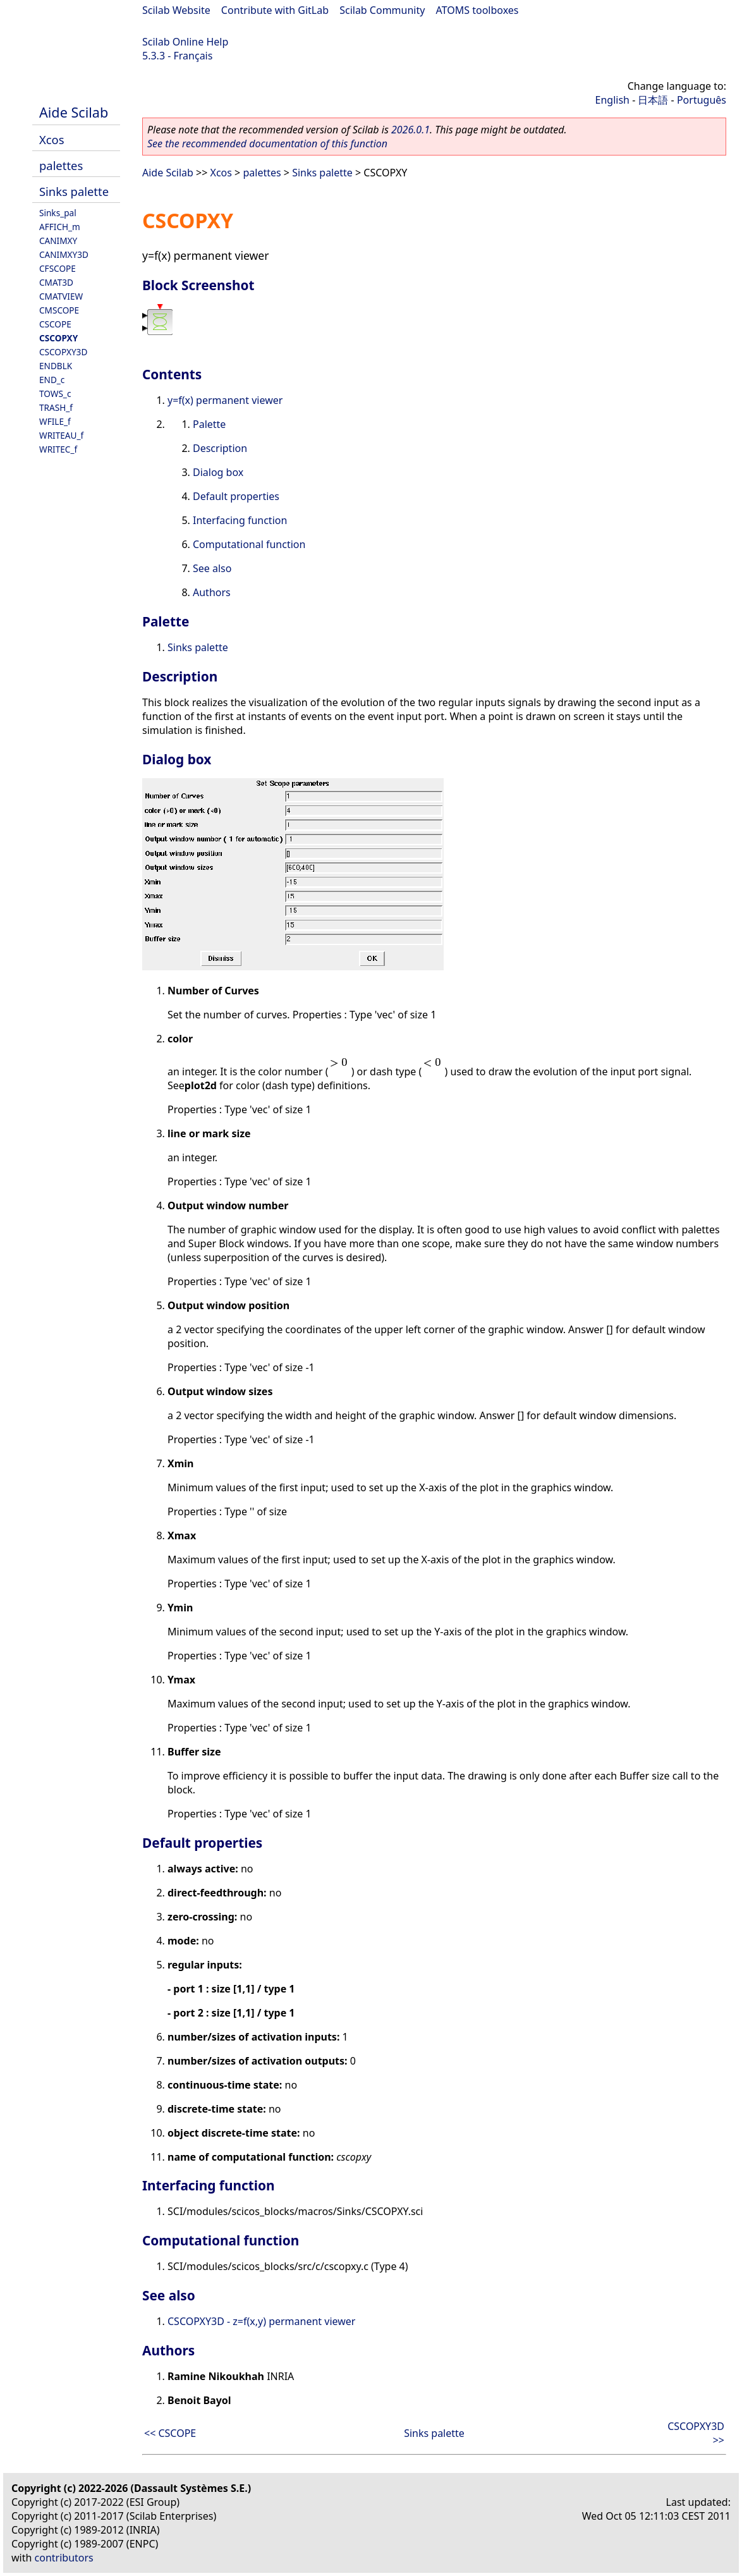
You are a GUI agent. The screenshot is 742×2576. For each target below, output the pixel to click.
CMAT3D (56, 282)
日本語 (653, 100)
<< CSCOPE (170, 2433)
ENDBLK (55, 366)
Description (220, 448)
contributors (64, 2558)
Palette (209, 424)
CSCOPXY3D (63, 352)
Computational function (249, 544)
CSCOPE (55, 324)
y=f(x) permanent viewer (225, 400)
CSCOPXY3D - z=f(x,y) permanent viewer (261, 2321)
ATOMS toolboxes (477, 10)
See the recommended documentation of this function (267, 143)
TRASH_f (56, 407)
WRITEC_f (58, 449)
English (612, 100)
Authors (212, 592)
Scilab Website (176, 10)
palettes (61, 165)
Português (701, 100)
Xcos (51, 139)
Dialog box (218, 472)
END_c (51, 380)
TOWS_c (55, 394)
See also (212, 568)
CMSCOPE (59, 310)
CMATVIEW (61, 296)
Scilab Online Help (185, 42)
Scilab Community (382, 10)
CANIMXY (58, 241)
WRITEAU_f (61, 435)
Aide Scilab (73, 112)
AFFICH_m (59, 227)
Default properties (236, 496)
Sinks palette (74, 191)
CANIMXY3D (63, 254)
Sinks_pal (57, 213)
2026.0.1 (410, 130)
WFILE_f (55, 421)
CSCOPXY (58, 338)
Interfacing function (240, 520)
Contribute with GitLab (275, 10)
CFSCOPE (57, 268)
